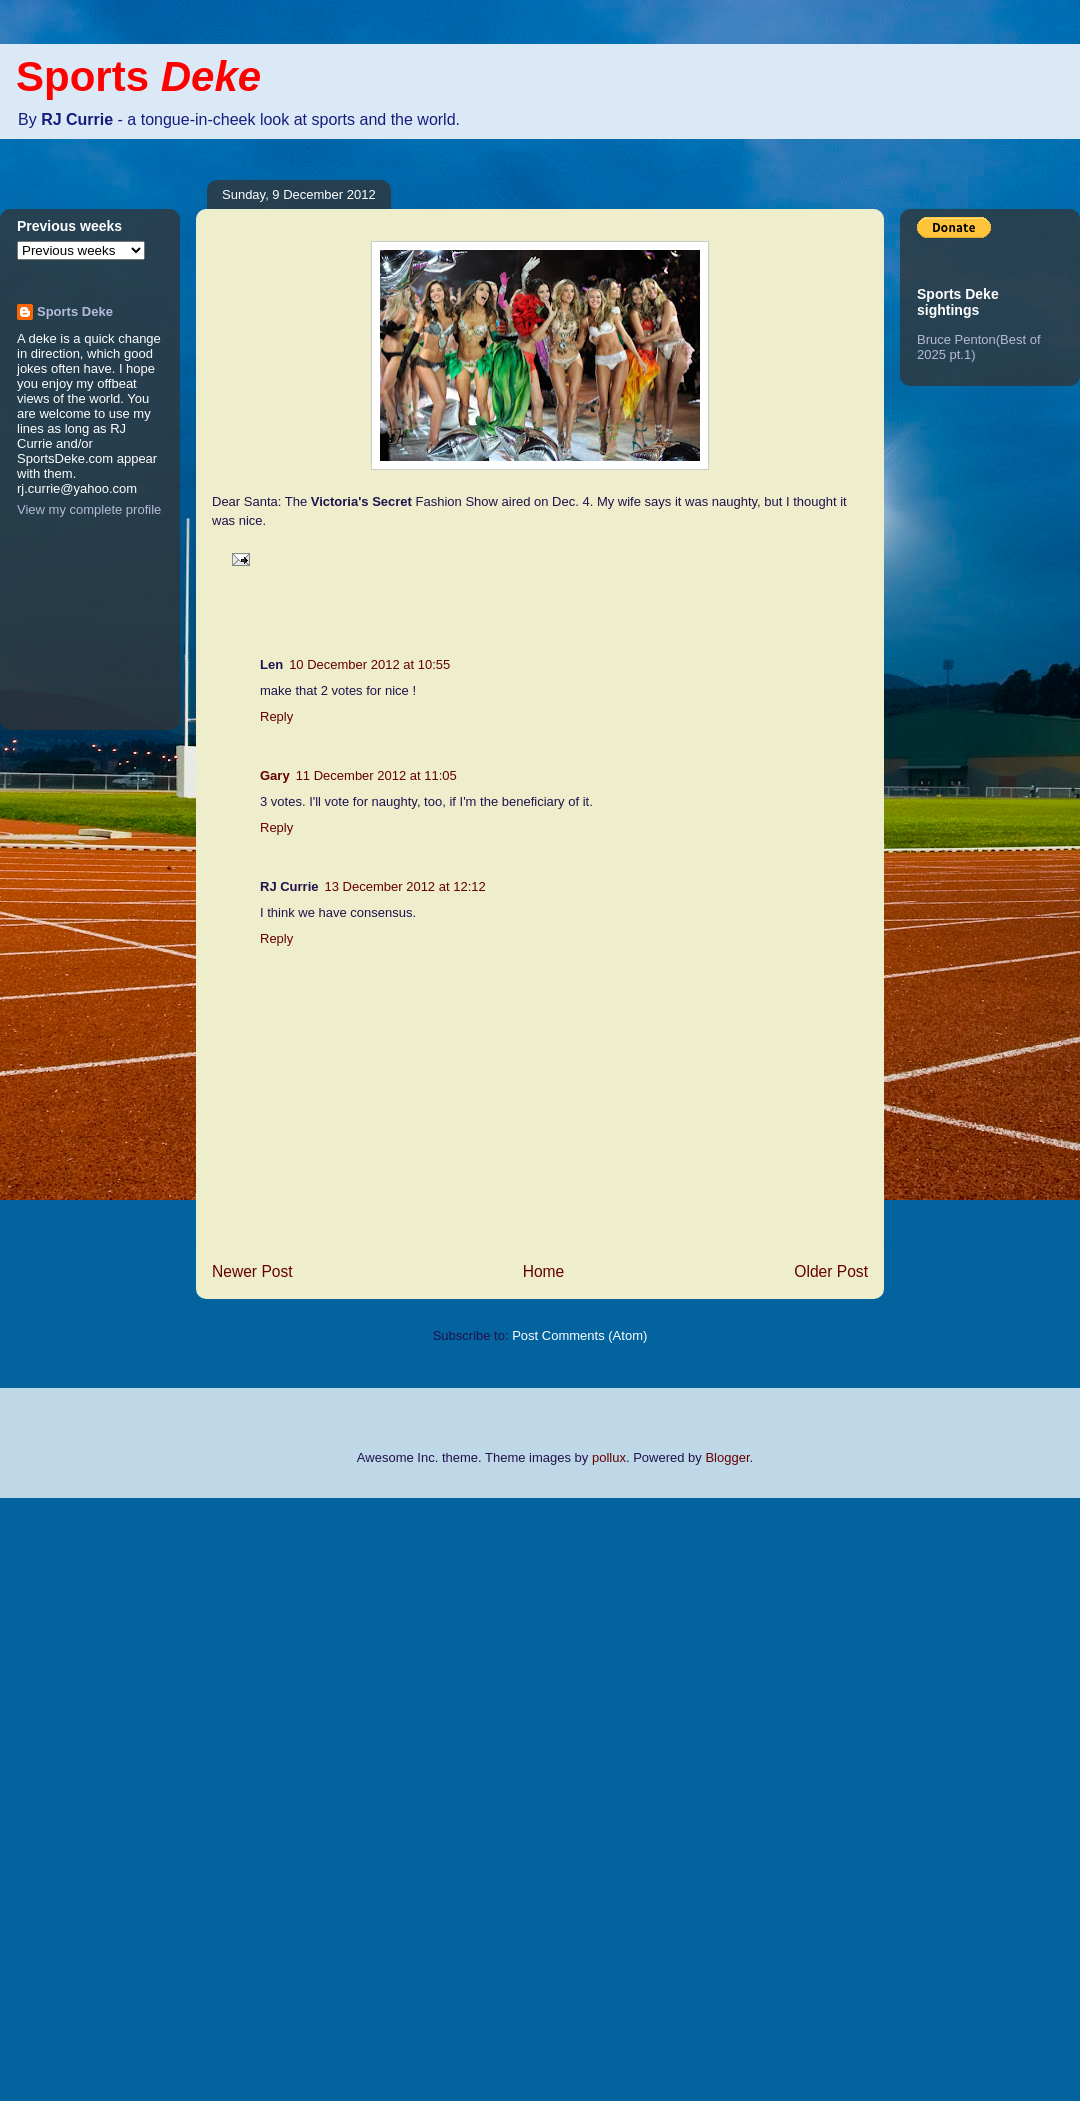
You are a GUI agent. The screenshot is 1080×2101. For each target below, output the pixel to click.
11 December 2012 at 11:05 (376, 775)
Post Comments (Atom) (579, 1335)
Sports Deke (75, 311)
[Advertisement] (80, 1797)
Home (544, 1271)
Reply (276, 716)
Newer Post (252, 1271)
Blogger (727, 1457)
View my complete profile (89, 509)
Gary (275, 775)
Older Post (831, 1271)
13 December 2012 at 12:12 (405, 886)
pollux (609, 1457)
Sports (138, 76)
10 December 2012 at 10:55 (369, 664)
